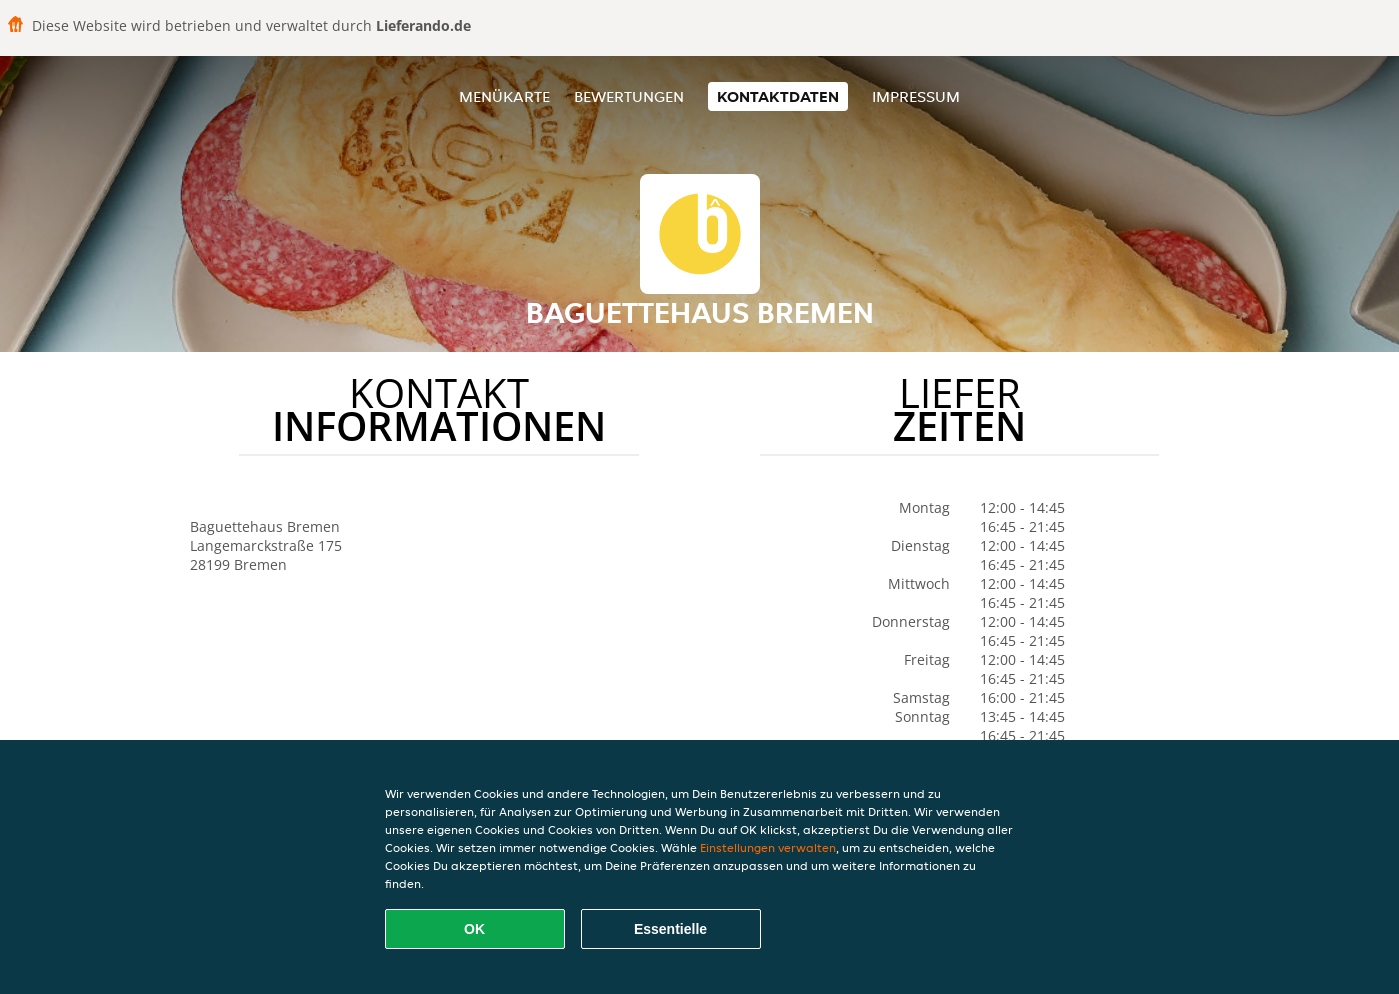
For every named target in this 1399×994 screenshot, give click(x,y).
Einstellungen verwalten (768, 847)
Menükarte (504, 96)
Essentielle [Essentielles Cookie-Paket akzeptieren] (670, 929)
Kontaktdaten (778, 96)
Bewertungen (629, 96)
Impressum (916, 96)
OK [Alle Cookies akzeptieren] (474, 929)
